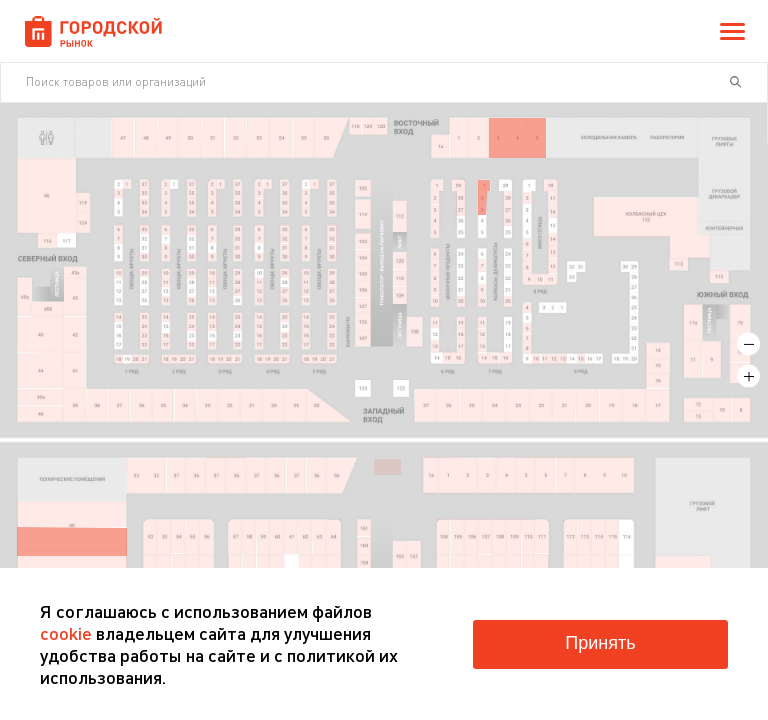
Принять (600, 643)
